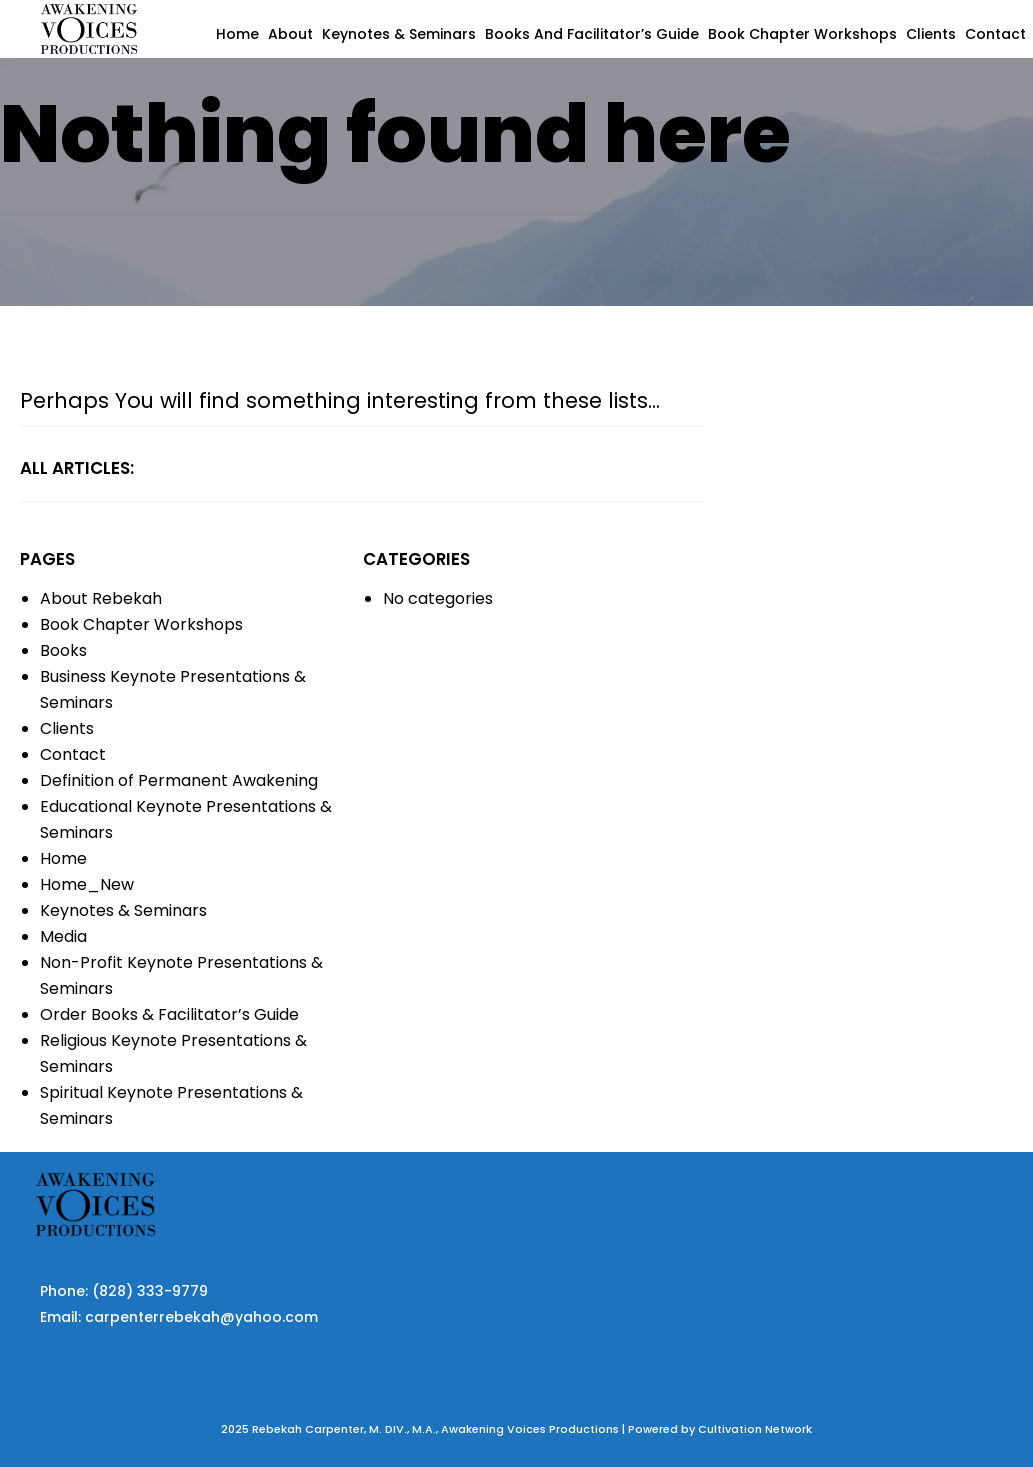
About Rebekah (101, 598)
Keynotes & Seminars (399, 34)
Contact (995, 34)
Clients (931, 34)
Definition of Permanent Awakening (179, 780)
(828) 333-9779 (150, 1291)
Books (63, 650)
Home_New (87, 884)
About (290, 34)
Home (237, 34)
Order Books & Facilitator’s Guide (169, 1014)
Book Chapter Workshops (802, 34)
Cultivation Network (755, 1429)
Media (63, 936)
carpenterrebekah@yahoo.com (201, 1317)
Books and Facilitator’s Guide (592, 34)
